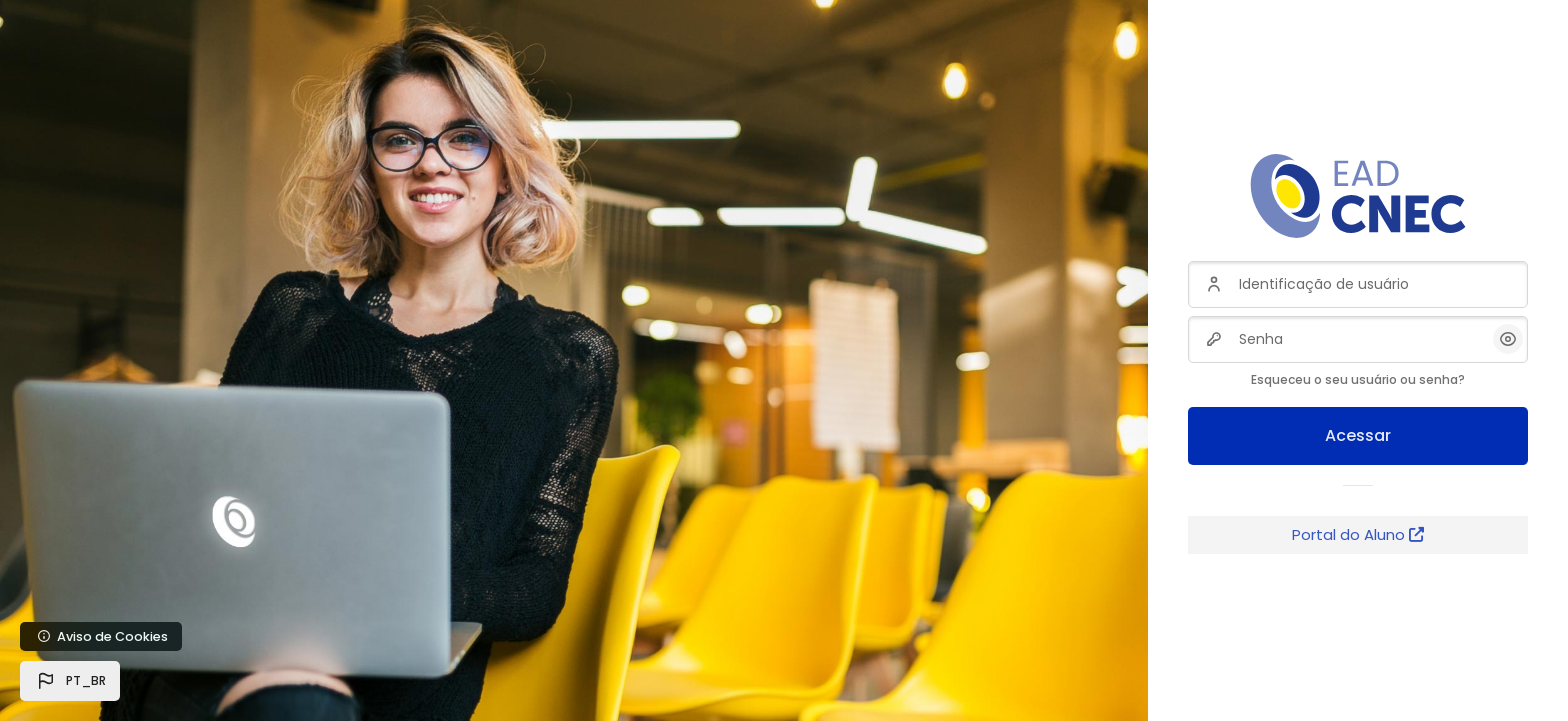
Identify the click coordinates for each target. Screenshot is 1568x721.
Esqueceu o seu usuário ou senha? (1358, 379)
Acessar (1358, 435)
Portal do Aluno (1358, 534)
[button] (70, 681)
